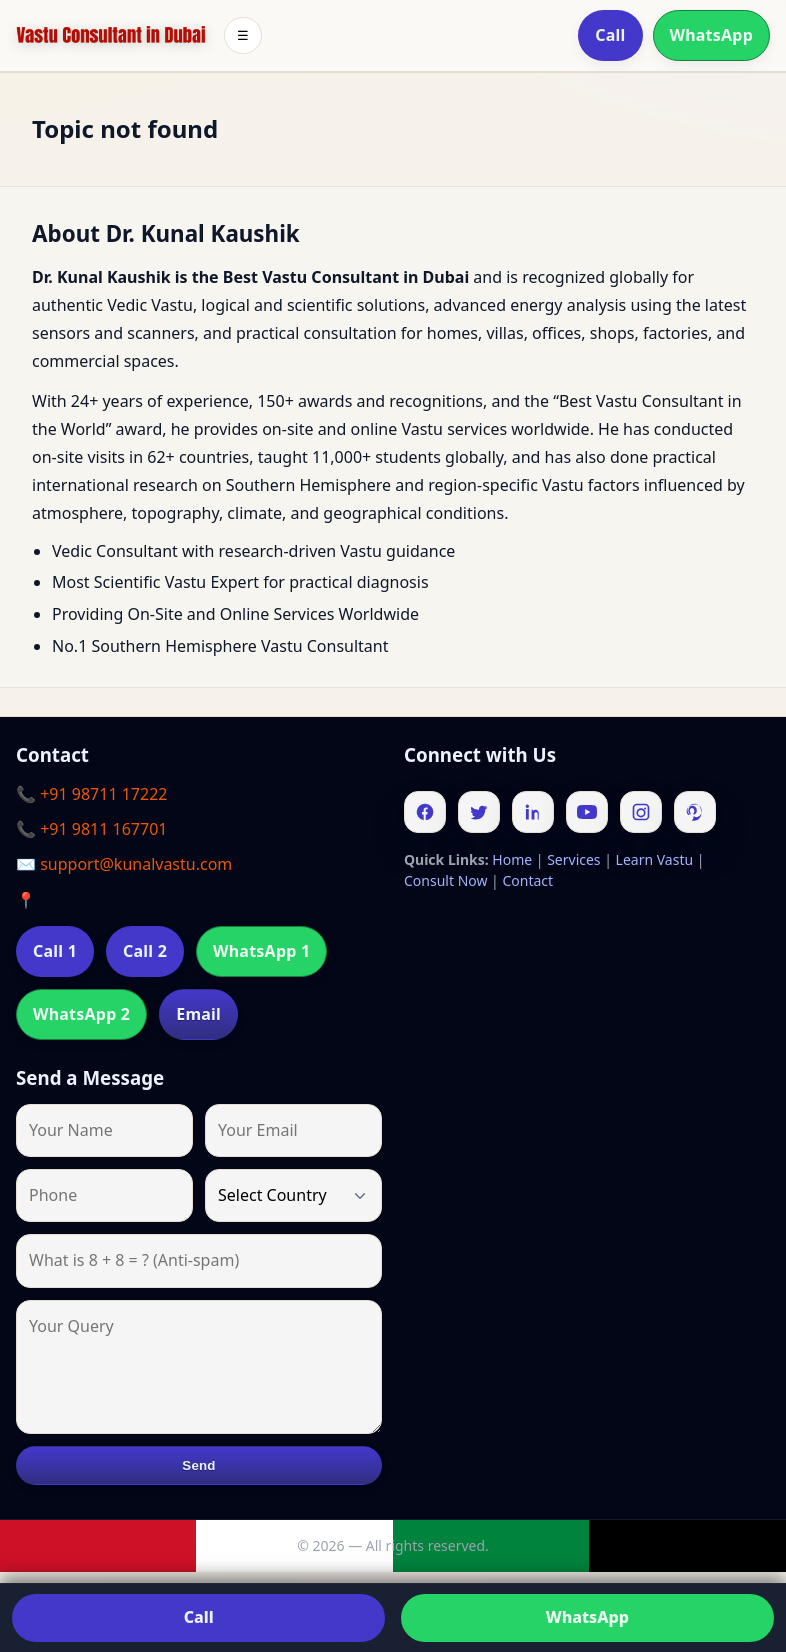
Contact (527, 880)
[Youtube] (587, 812)
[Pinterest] (695, 812)
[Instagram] (641, 812)
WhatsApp (712, 35)
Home (512, 859)
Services (573, 859)
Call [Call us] (199, 1617)
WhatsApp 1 (261, 951)
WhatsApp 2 (81, 1014)
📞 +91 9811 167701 (91, 829)
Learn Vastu (655, 859)
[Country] (293, 1195)
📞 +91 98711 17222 (91, 794)
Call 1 (55, 951)
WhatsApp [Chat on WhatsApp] (587, 1617)
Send (198, 1465)
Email (198, 1014)
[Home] (111, 36)
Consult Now (445, 880)
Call (610, 35)
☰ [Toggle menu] (243, 35)
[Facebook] (425, 812)
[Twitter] (479, 812)
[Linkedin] (533, 812)
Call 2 (145, 951)
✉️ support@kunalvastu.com (124, 864)
